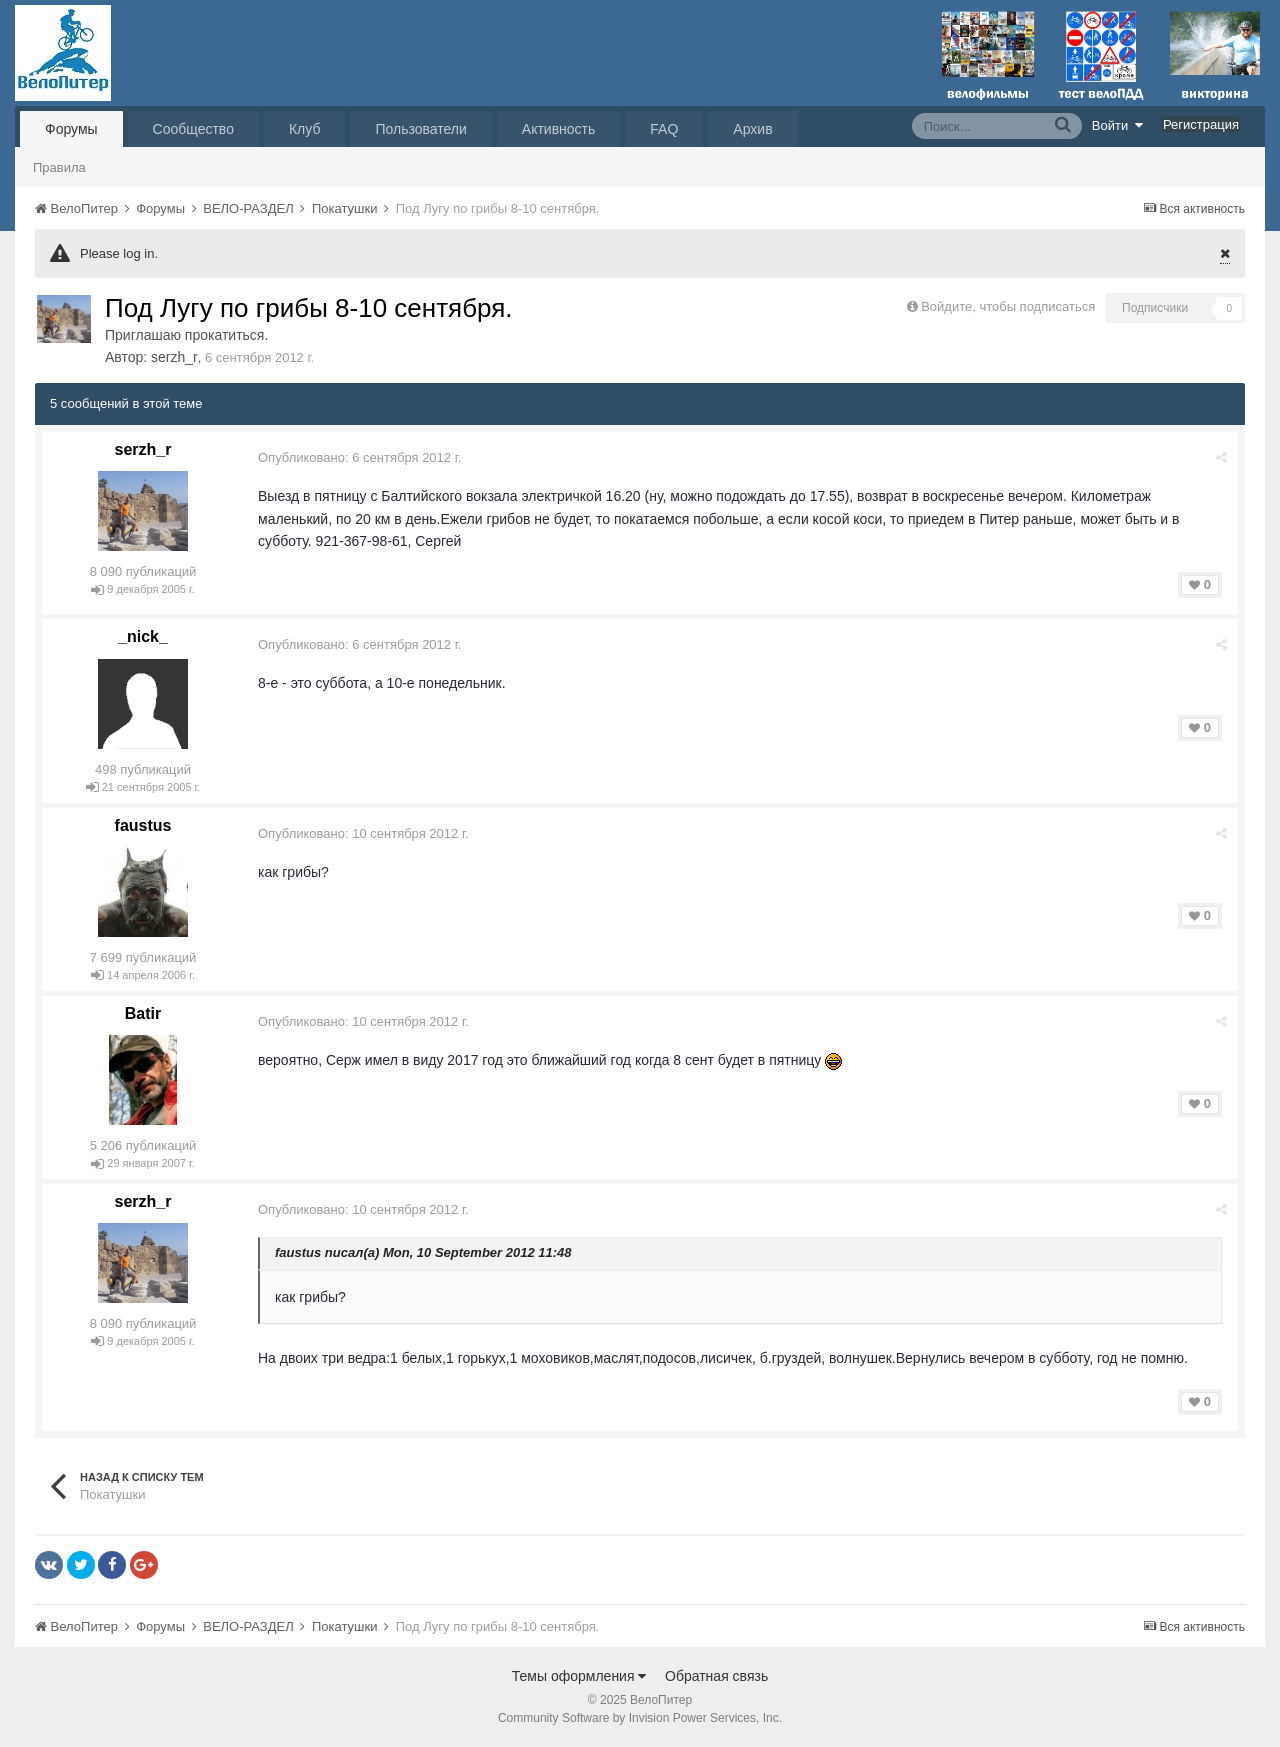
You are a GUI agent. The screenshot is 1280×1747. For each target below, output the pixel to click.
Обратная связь (716, 1676)
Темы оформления (579, 1676)
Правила (59, 167)
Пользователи (420, 129)
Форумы (71, 129)
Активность (559, 129)
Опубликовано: (359, 457)
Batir (143, 1013)
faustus (143, 825)
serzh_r (174, 357)
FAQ (664, 129)
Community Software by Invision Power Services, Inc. (640, 1718)
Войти (1118, 125)
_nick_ (143, 636)
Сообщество (193, 129)
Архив (752, 129)
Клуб (305, 129)
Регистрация (1201, 124)
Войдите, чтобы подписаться (1008, 306)
